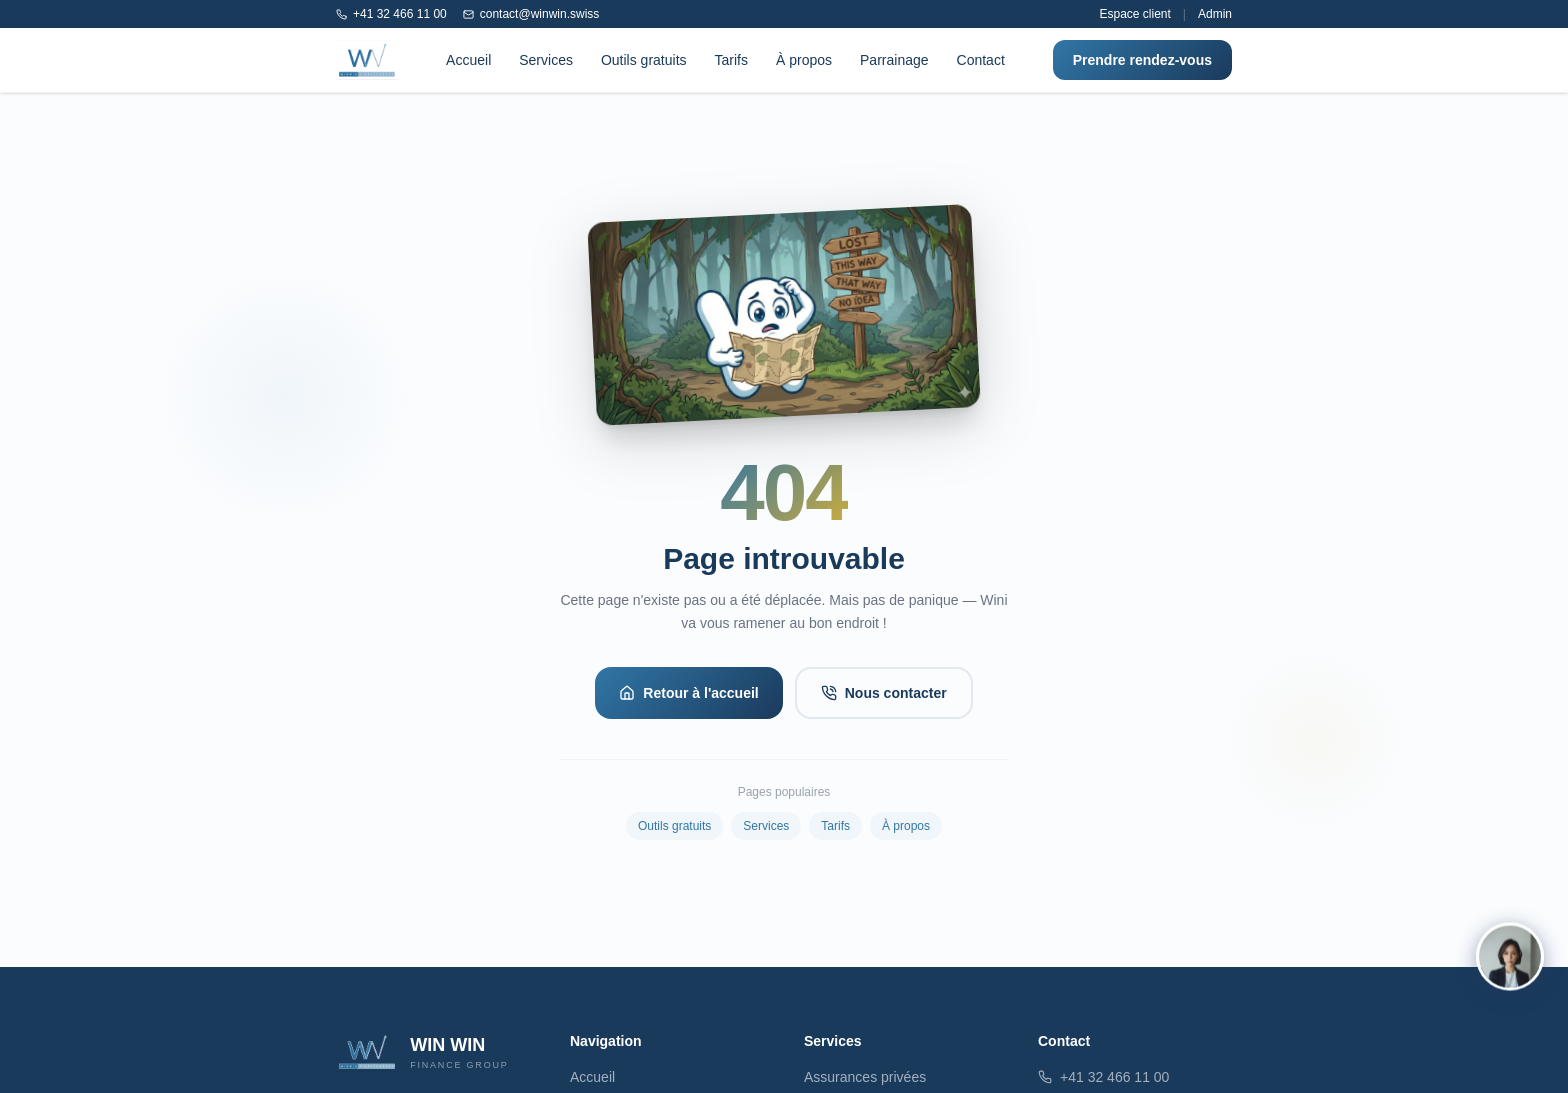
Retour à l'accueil (688, 693)
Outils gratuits (644, 60)
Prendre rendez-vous (1142, 60)
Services (546, 60)
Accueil (468, 60)
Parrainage (894, 60)
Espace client (1134, 14)
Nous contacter (884, 693)
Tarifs (731, 60)
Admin (1215, 14)
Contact (981, 60)
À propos (804, 60)
